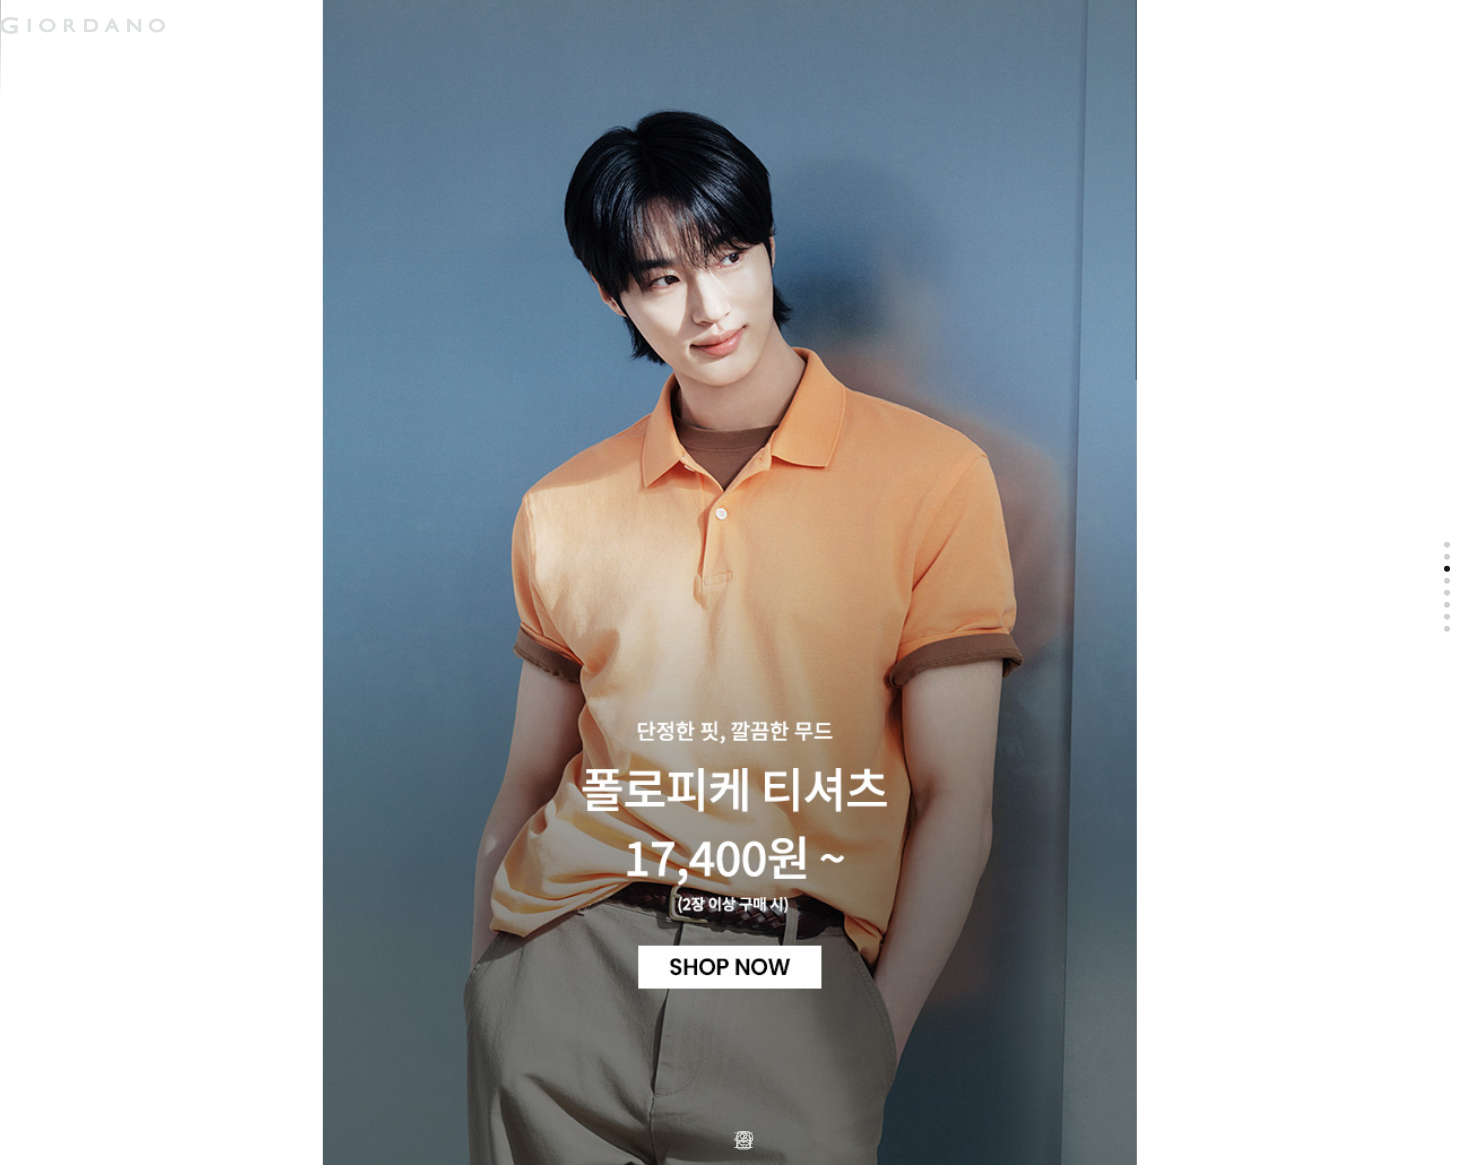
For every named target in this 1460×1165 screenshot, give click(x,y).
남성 (38, 64)
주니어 (285, 64)
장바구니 (483, 17)
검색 (453, 8)
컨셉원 (374, 64)
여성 (114, 64)
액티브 (196, 64)
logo (251, 25)
